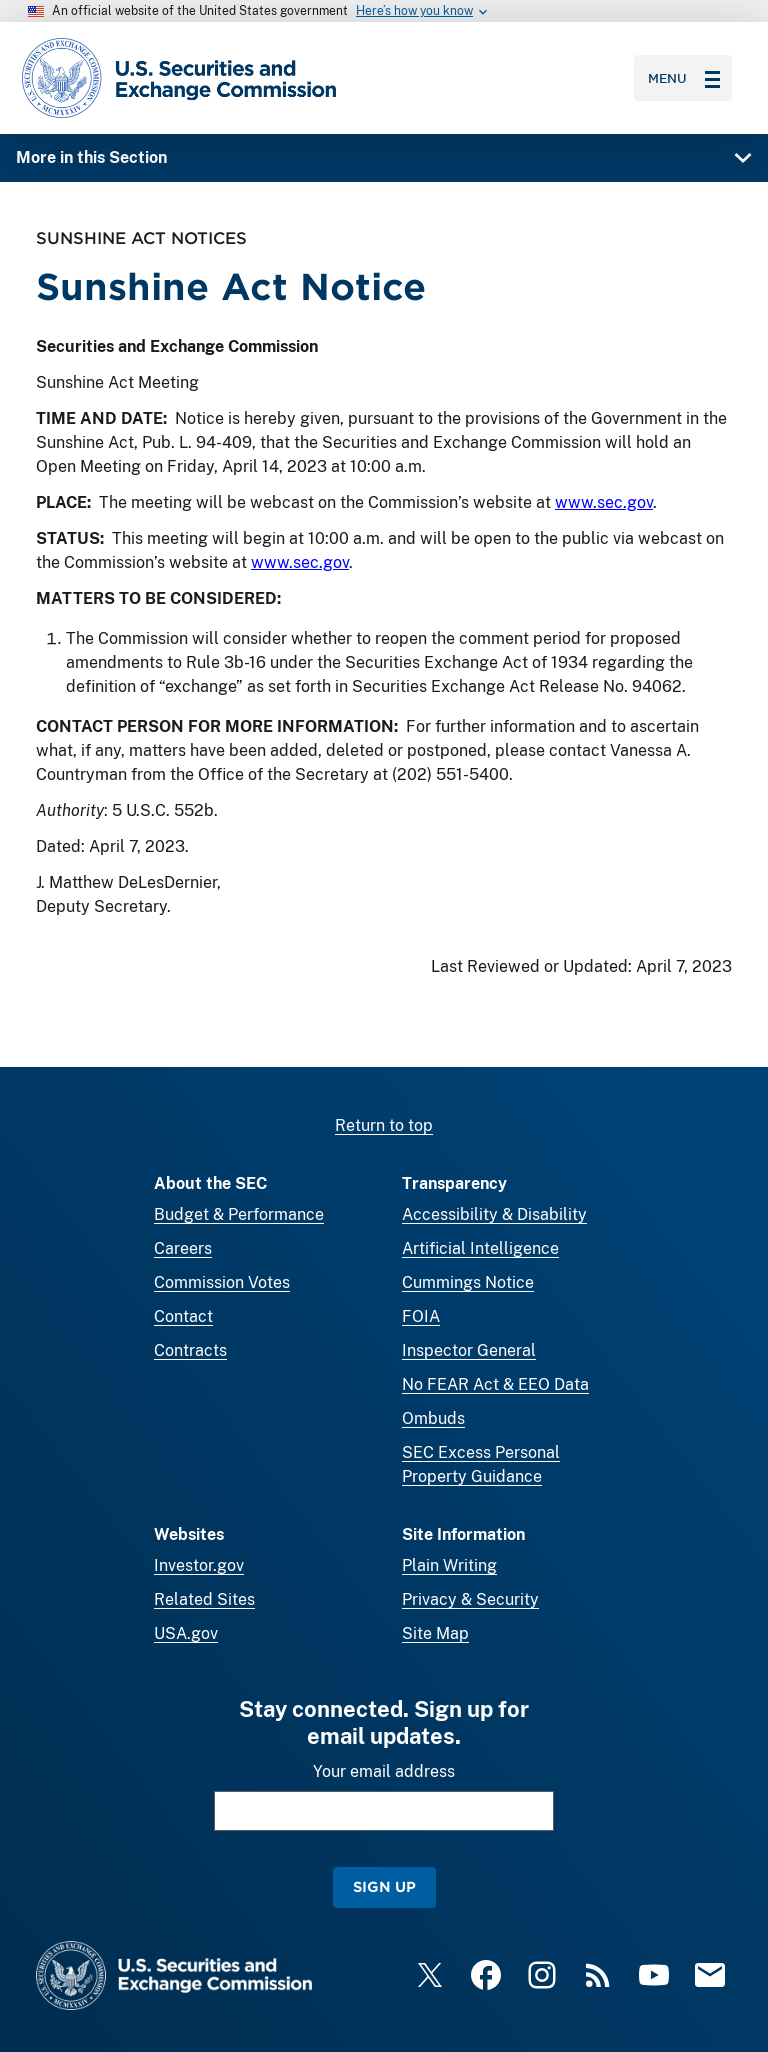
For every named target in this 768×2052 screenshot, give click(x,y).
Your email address (384, 1771)
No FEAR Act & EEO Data (495, 1384)
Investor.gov (199, 1565)
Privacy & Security (470, 1599)
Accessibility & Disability (494, 1214)
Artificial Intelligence (480, 1248)
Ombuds (433, 1418)
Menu (684, 78)
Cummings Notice (468, 1282)
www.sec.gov (604, 502)
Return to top (384, 1125)
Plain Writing (449, 1565)
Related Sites (204, 1599)
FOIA (421, 1316)
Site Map (435, 1633)
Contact (183, 1316)
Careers (183, 1248)
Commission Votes (222, 1282)
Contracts (190, 1350)
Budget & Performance (239, 1214)
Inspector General (469, 1350)
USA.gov (186, 1633)
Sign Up (384, 1886)
